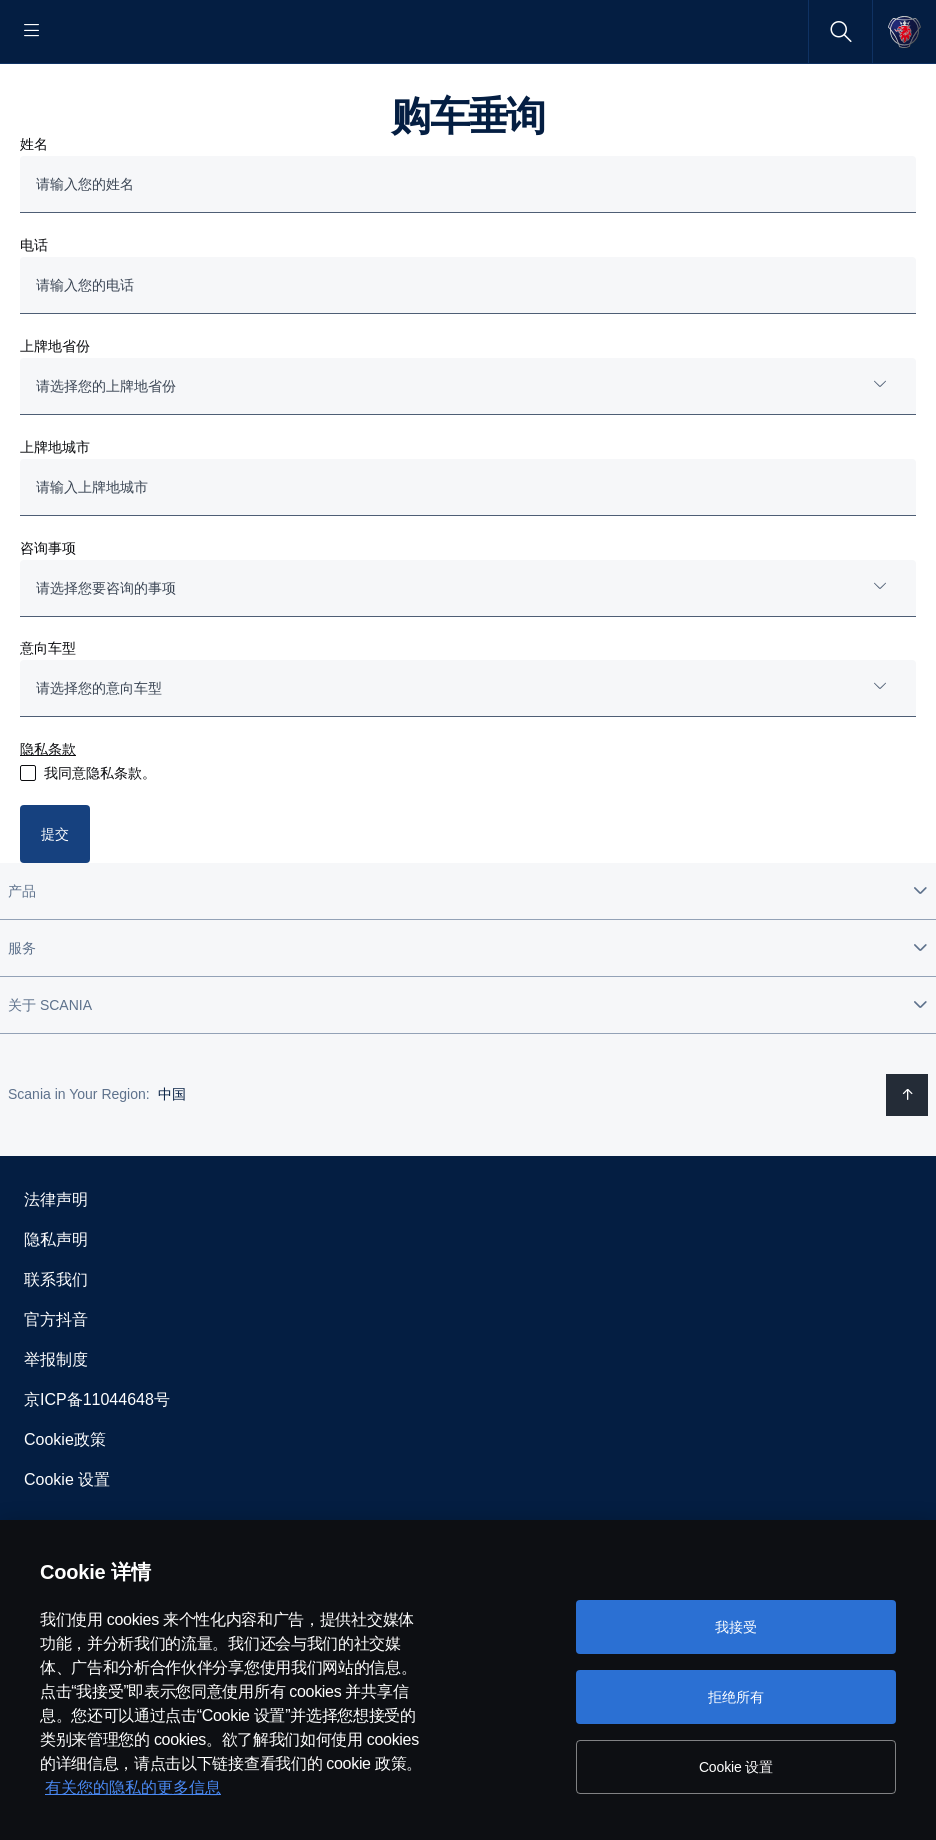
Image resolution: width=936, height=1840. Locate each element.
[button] (468, 955)
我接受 (736, 1627)
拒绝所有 (735, 1697)
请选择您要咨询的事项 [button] (106, 652)
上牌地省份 (55, 410)
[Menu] (32, 31)
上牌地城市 (55, 511)
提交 (55, 898)
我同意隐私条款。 (100, 837)
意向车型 (48, 712)
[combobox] (468, 450)
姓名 (34, 208)
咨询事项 (48, 612)
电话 (34, 309)
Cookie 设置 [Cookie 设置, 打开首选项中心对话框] (736, 1767)
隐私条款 (48, 813)
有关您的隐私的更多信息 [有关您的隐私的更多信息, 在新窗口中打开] (133, 1787)
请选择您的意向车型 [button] (99, 752)
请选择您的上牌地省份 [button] (106, 450)
